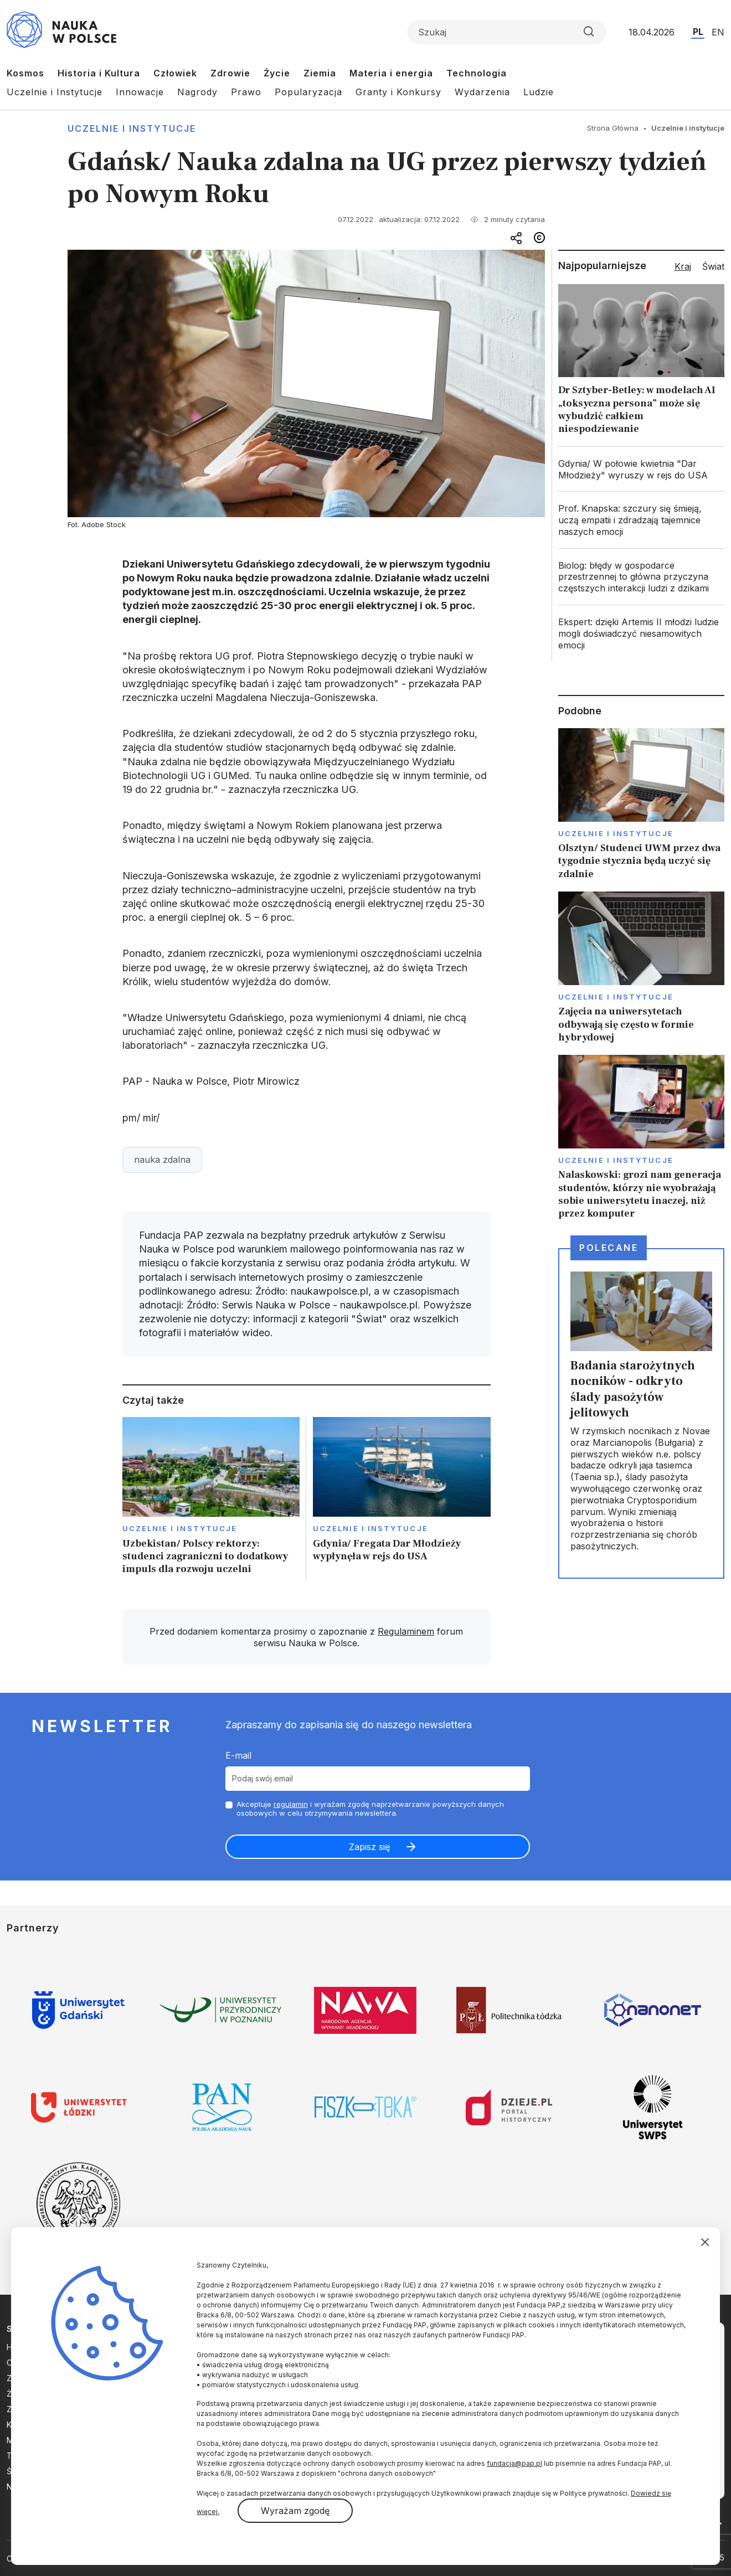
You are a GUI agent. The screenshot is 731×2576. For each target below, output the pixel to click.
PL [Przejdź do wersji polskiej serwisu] (698, 31)
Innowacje (140, 91)
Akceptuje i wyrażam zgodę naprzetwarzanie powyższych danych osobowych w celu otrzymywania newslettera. (370, 1809)
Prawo (246, 91)
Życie (277, 73)
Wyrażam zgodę (295, 2510)
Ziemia (319, 73)
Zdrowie (230, 73)
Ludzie (538, 91)
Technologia (476, 73)
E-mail (238, 1755)
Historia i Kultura (99, 73)
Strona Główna (613, 127)
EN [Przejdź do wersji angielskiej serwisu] (718, 32)
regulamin (291, 1804)
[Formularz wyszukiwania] (506, 32)
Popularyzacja (308, 91)
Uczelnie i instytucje (132, 128)
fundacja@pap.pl (514, 2463)
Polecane (608, 1247)
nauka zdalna (162, 1159)
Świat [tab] (713, 266)
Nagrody (197, 91)
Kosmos (25, 73)
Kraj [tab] (683, 266)
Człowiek (175, 73)
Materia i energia (391, 73)
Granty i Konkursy (398, 91)
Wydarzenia (482, 91)
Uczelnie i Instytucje (54, 91)
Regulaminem (406, 1631)
